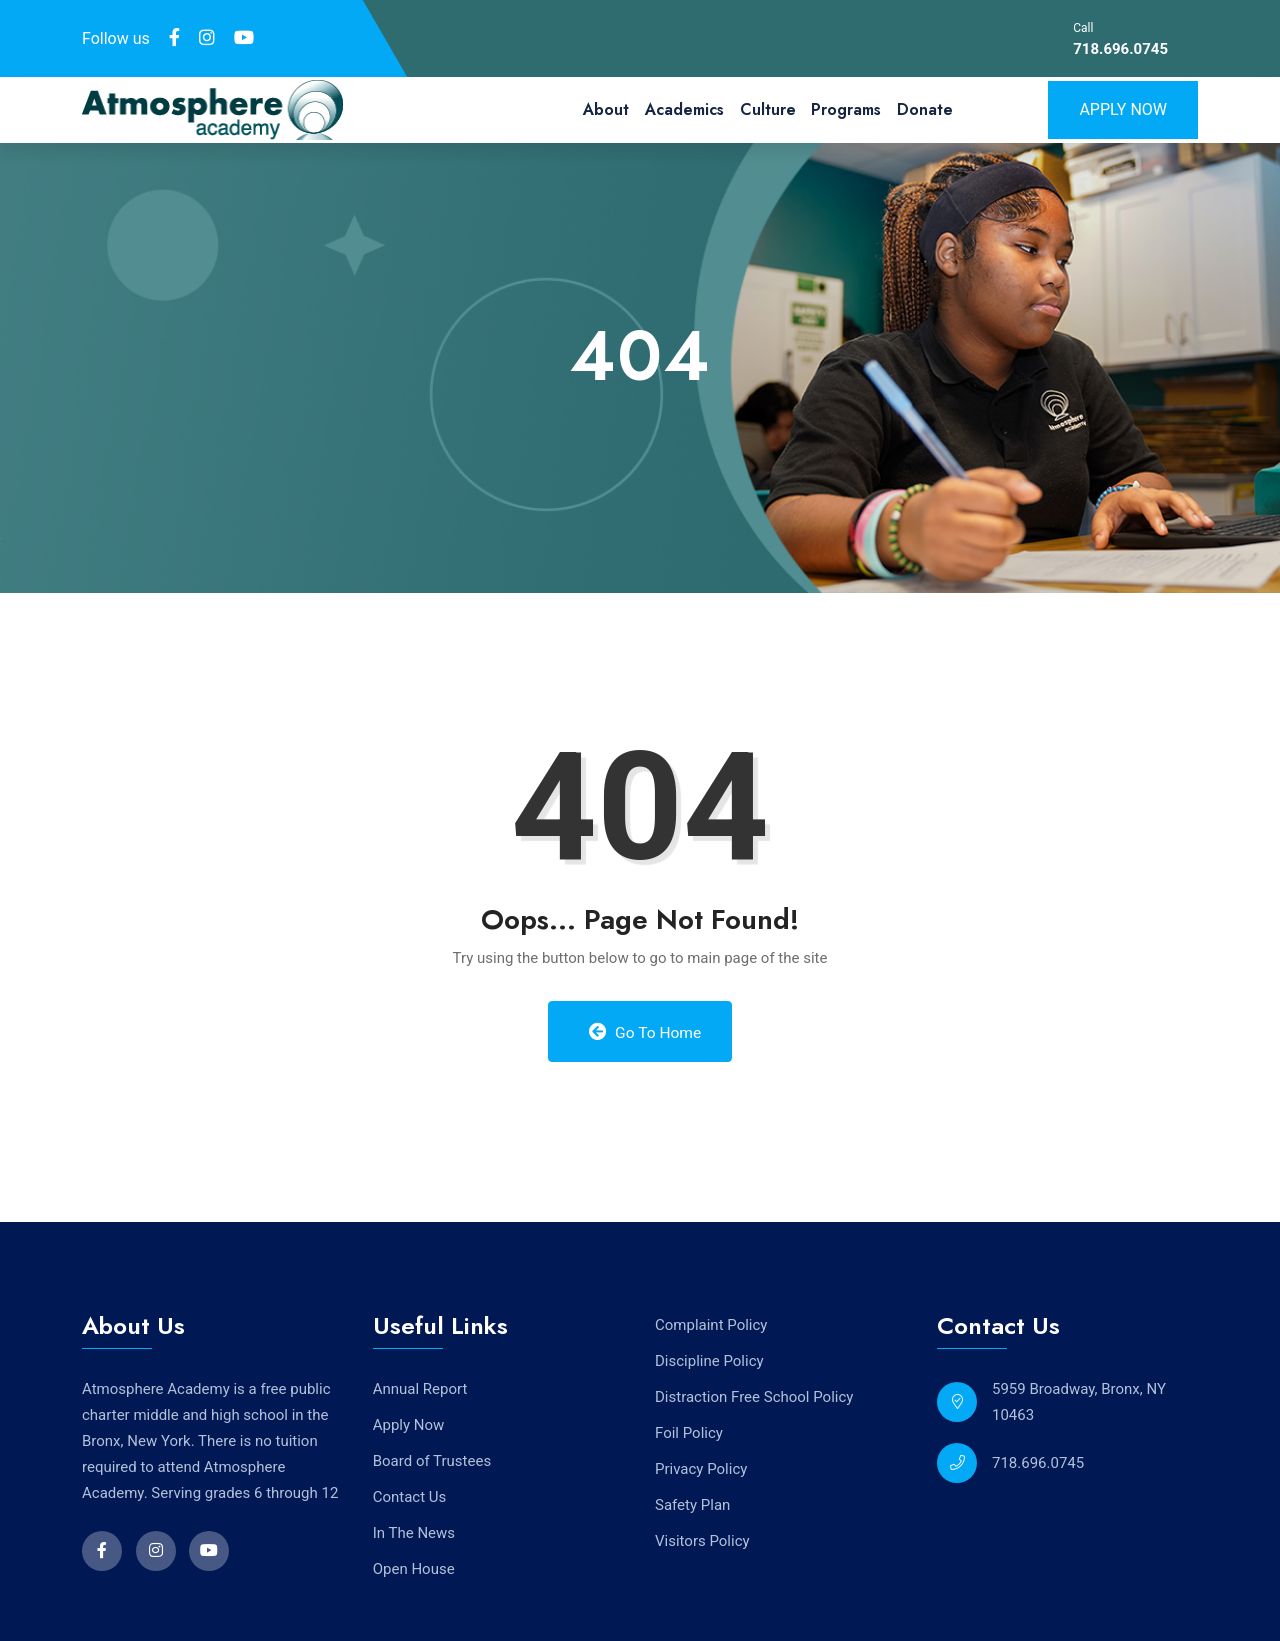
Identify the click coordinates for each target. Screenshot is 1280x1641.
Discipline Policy (709, 1361)
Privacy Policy (701, 1469)
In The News (414, 1532)
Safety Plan (692, 1505)
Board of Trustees (432, 1460)
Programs (846, 109)
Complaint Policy (711, 1325)
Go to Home (644, 1032)
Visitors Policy (702, 1541)
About (606, 109)
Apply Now (1123, 109)
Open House (414, 1568)
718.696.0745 (1120, 49)
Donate (925, 109)
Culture (768, 109)
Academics (684, 109)
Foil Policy (689, 1433)
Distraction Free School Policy (754, 1397)
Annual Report (420, 1388)
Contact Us (410, 1496)
